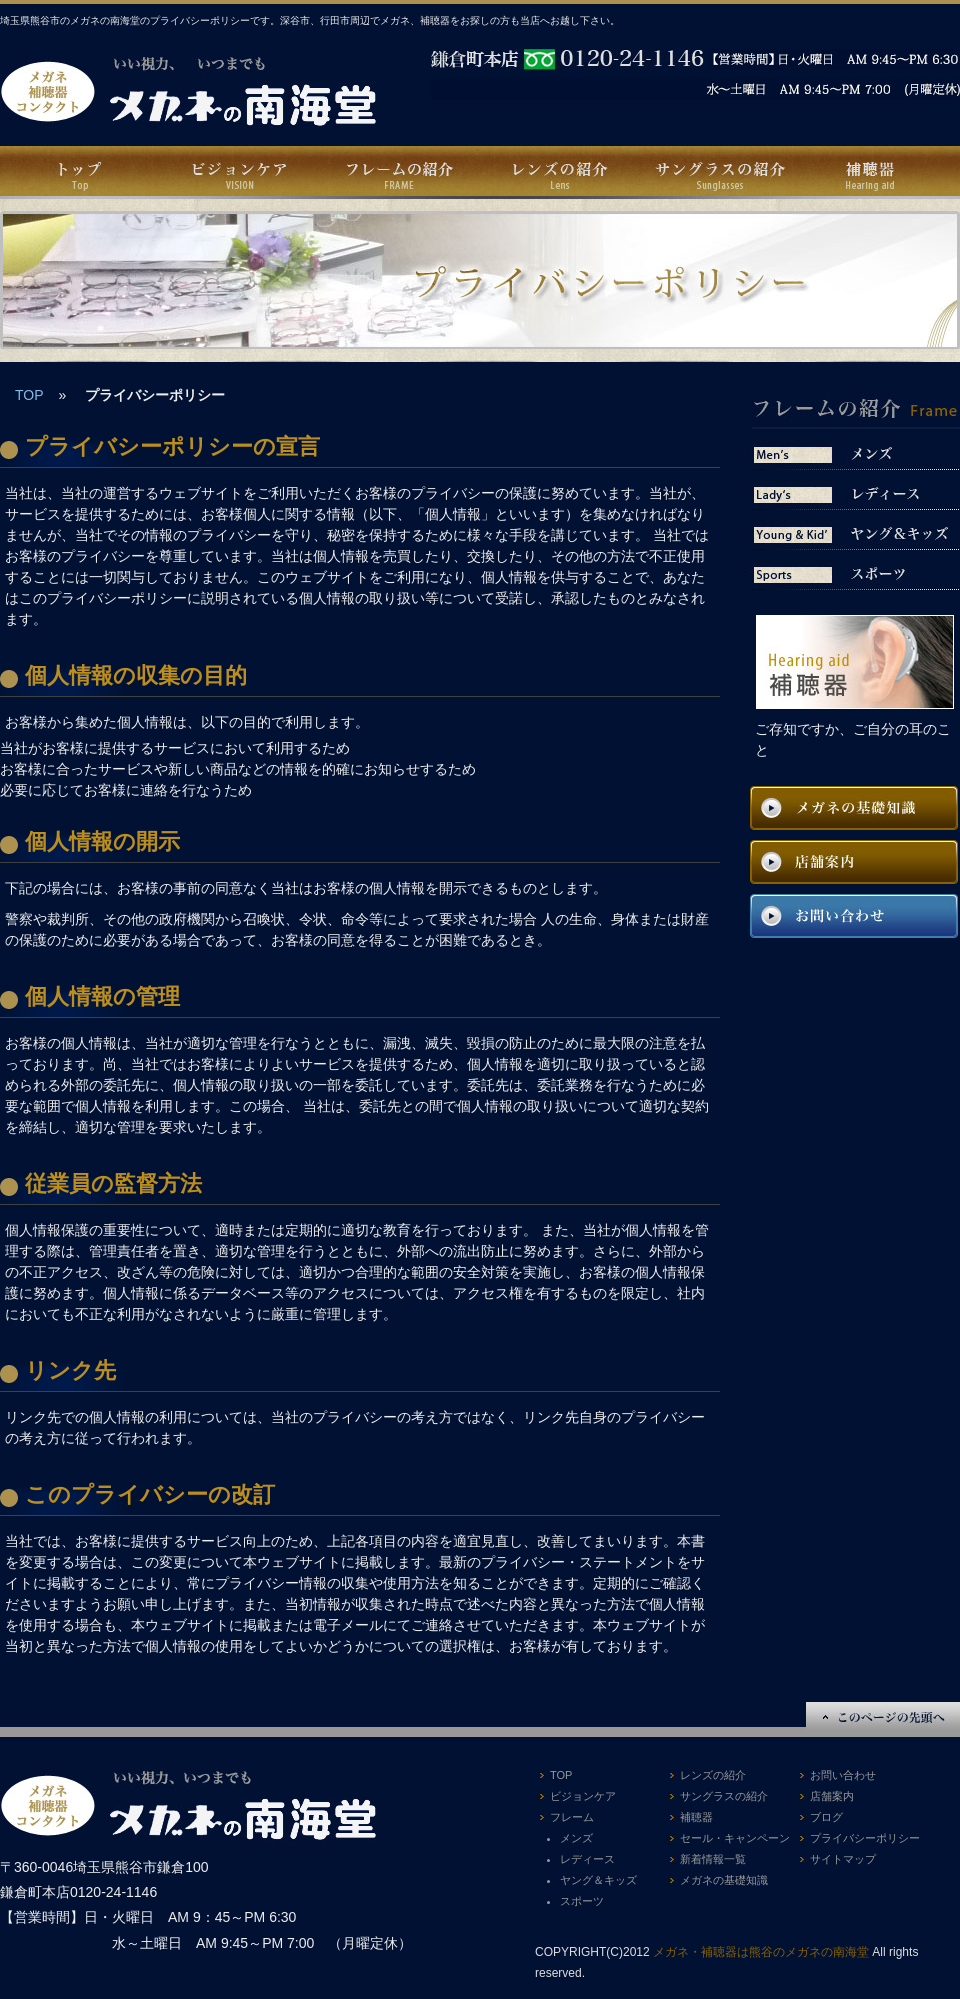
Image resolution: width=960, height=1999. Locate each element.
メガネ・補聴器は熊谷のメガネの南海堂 (761, 1952)
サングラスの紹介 (724, 1796)
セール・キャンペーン (735, 1838)
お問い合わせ (843, 1775)
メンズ (576, 1838)
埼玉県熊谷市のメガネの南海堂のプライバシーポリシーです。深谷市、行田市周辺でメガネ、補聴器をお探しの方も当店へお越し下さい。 (310, 20)
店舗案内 (832, 1796)
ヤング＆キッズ (598, 1880)
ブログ (826, 1817)
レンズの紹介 (713, 1775)
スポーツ (582, 1901)
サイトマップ (843, 1859)
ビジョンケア (583, 1796)
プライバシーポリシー (865, 1838)
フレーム (572, 1817)
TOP (29, 395)
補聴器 (696, 1817)
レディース (587, 1859)
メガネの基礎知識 (724, 1880)
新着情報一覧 (713, 1859)
